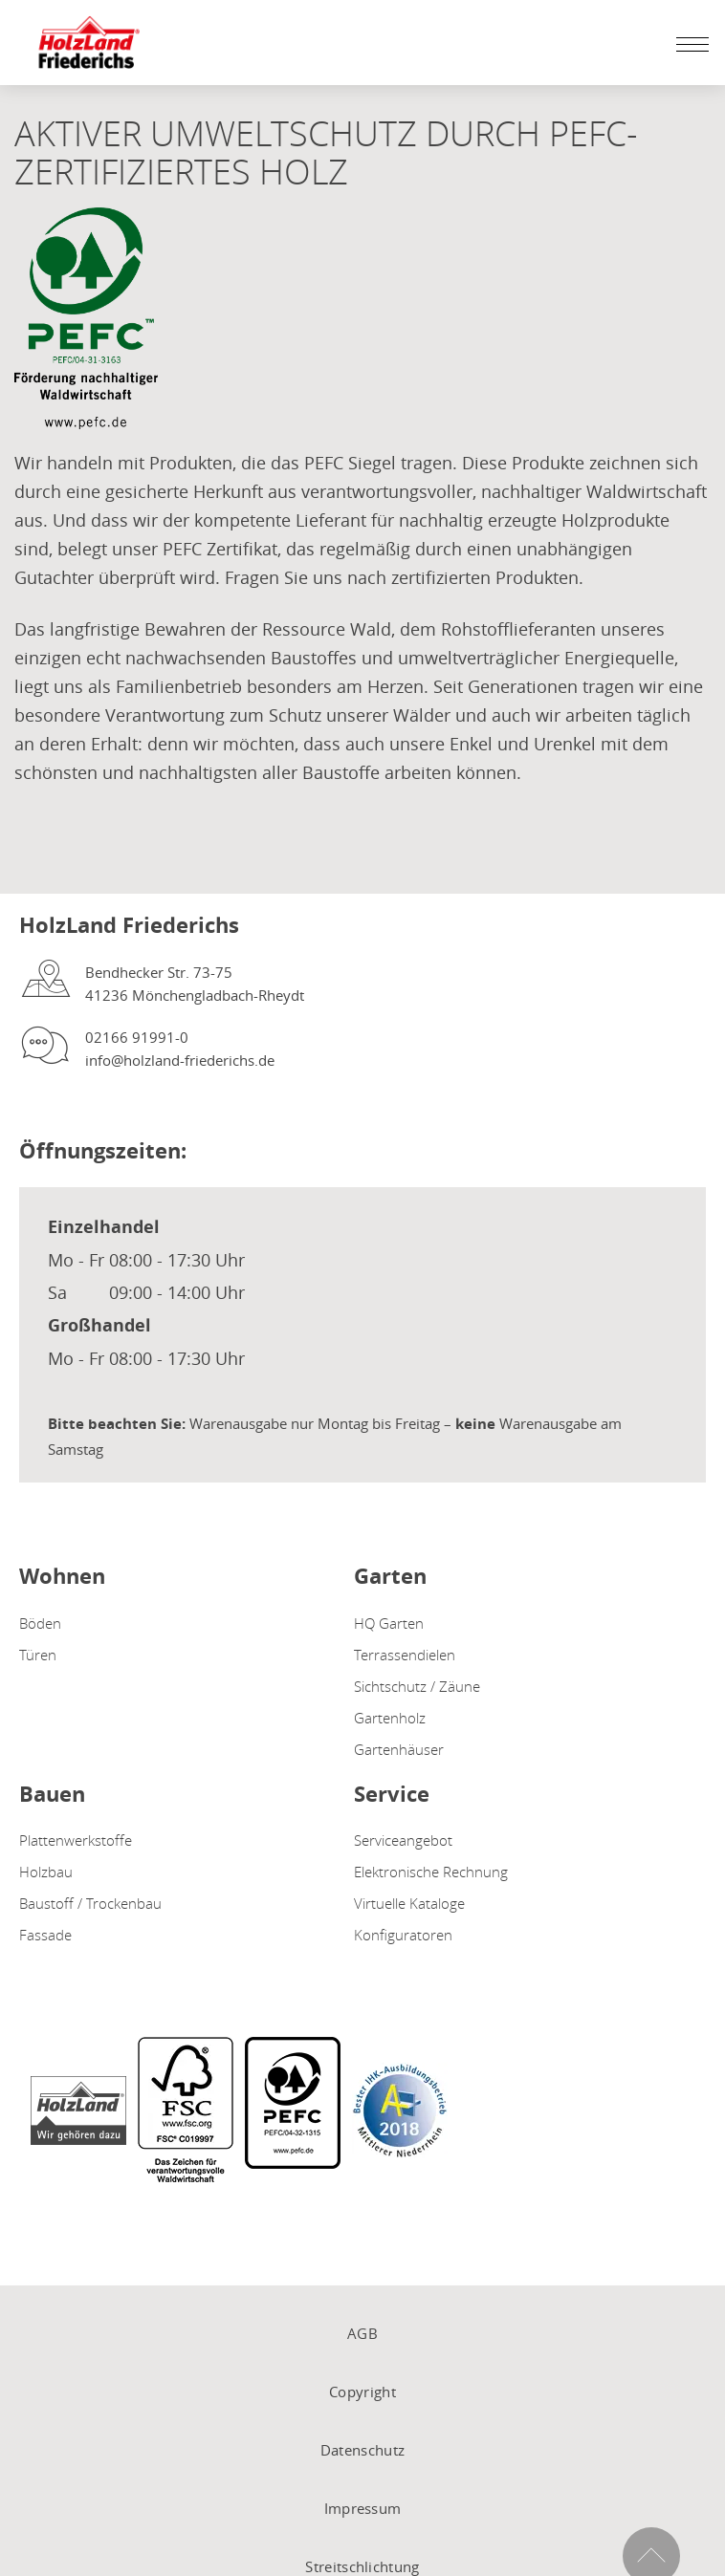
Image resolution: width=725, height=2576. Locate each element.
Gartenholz (390, 1717)
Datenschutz (362, 2449)
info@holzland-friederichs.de (180, 1060)
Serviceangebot (403, 1840)
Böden (40, 1623)
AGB (362, 2333)
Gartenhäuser (399, 1749)
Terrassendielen (404, 1654)
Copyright (362, 2391)
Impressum (363, 2508)
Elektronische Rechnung (431, 1871)
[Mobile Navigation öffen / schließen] (688, 44)
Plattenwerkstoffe (75, 1840)
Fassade (45, 1934)
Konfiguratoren (403, 1934)
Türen (37, 1654)
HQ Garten (389, 1623)
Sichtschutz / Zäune (417, 1686)
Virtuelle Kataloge (409, 1903)
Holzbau (46, 1871)
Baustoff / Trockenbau (90, 1903)
